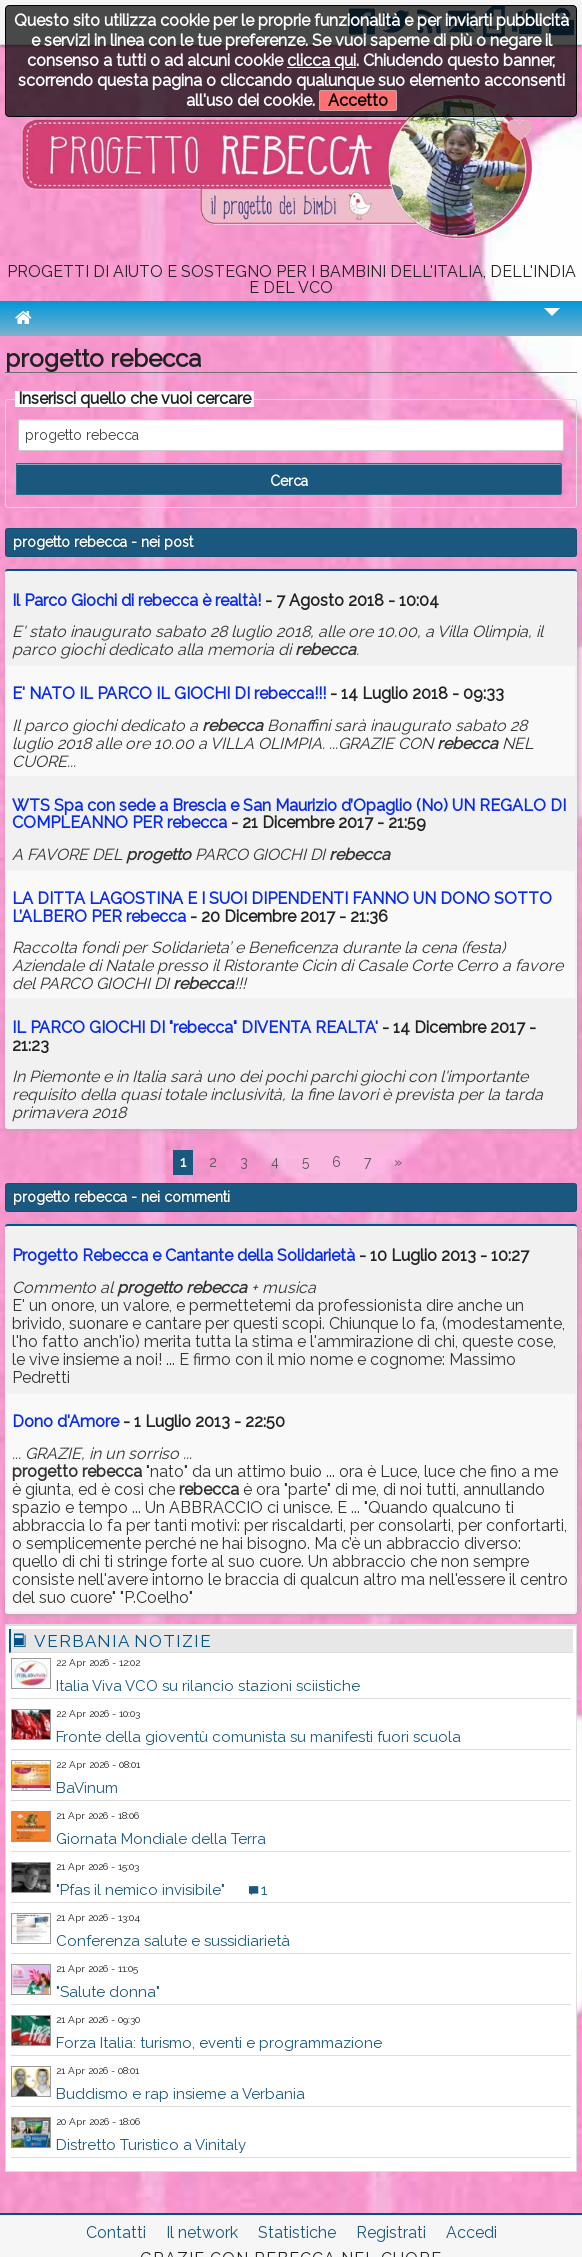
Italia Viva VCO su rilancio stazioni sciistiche (208, 1686)
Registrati (391, 2232)
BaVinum (87, 1788)
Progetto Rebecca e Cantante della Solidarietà (183, 1255)
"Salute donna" (108, 1992)
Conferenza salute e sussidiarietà (173, 1941)
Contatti (116, 2232)
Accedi (471, 2232)
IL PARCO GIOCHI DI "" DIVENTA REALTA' (195, 1027)
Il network (202, 2232)
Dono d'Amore (65, 1421)
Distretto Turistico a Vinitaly (151, 2145)
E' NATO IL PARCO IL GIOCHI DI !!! (171, 693)
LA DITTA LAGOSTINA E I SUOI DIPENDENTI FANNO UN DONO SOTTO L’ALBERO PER (282, 907)
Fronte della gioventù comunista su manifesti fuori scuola (258, 1737)
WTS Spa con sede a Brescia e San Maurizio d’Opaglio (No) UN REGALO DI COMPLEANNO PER (289, 814)
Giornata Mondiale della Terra (161, 1839)
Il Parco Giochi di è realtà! (136, 600)
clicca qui (321, 60)
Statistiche (297, 2232)
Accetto (358, 100)
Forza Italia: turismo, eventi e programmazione (219, 2043)
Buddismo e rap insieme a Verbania (180, 2094)
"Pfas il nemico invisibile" (140, 1890)
